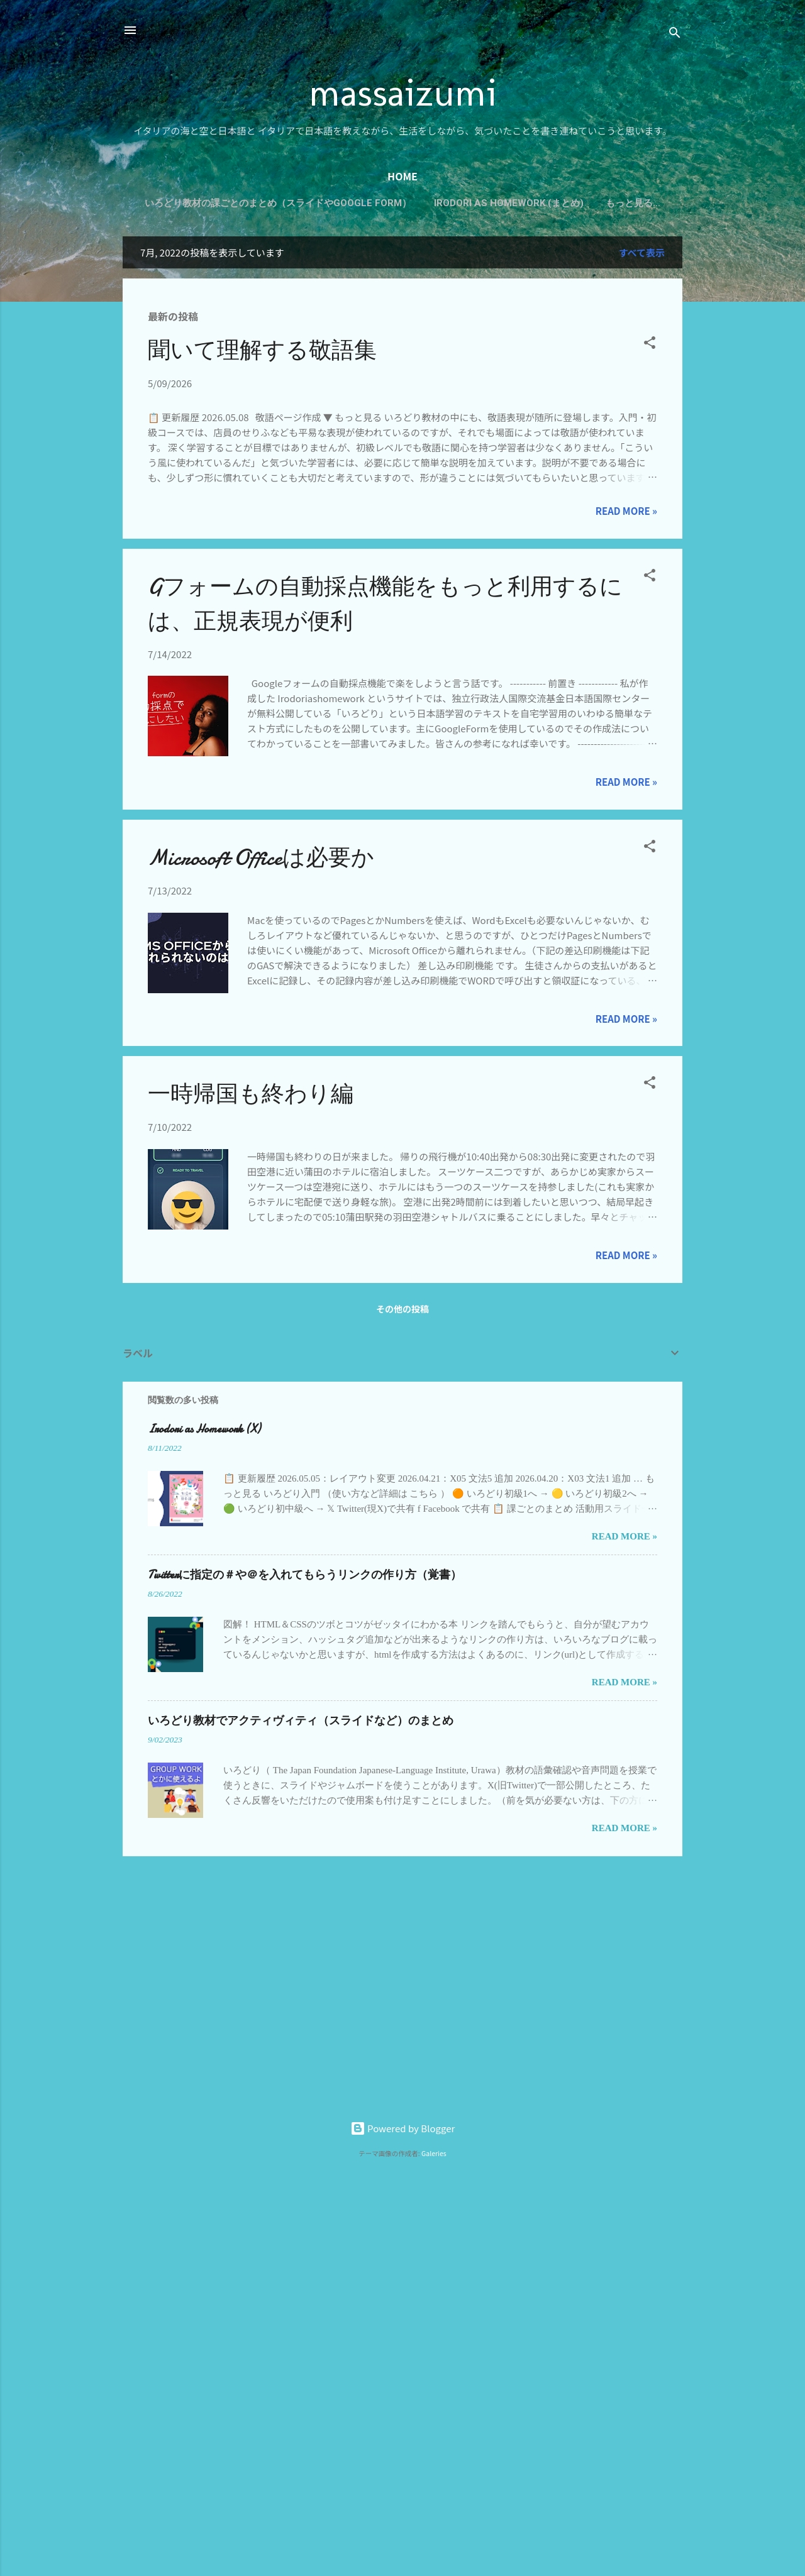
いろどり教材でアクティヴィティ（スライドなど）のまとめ (300, 1723)
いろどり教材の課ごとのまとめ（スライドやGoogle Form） (316, 203)
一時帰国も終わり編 (250, 1096)
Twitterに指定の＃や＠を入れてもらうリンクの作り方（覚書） (305, 1577)
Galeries (434, 2153)
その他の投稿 (402, 1311)
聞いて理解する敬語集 (262, 353)
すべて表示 (642, 254)
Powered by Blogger (402, 2128)
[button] (649, 347)
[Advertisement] (163, 2359)
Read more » (626, 513)
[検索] (674, 34)
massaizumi (403, 92)
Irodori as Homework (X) (204, 1431)
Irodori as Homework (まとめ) (547, 203)
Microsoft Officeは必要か (261, 860)
